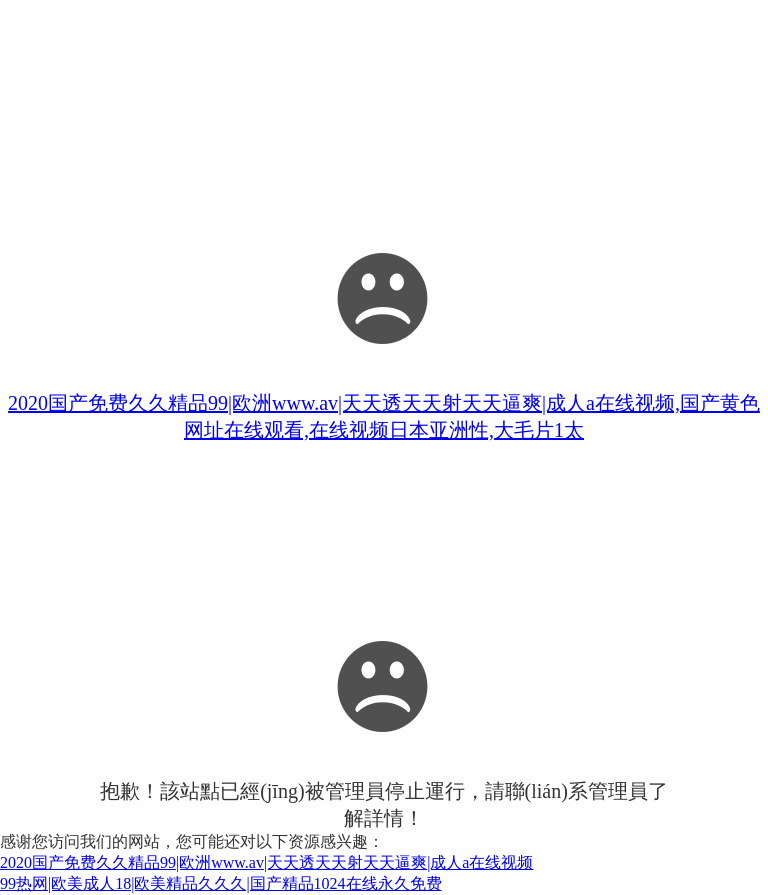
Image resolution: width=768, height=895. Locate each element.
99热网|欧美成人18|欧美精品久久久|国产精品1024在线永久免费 (221, 883)
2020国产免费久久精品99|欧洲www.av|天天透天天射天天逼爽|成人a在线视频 (266, 862)
